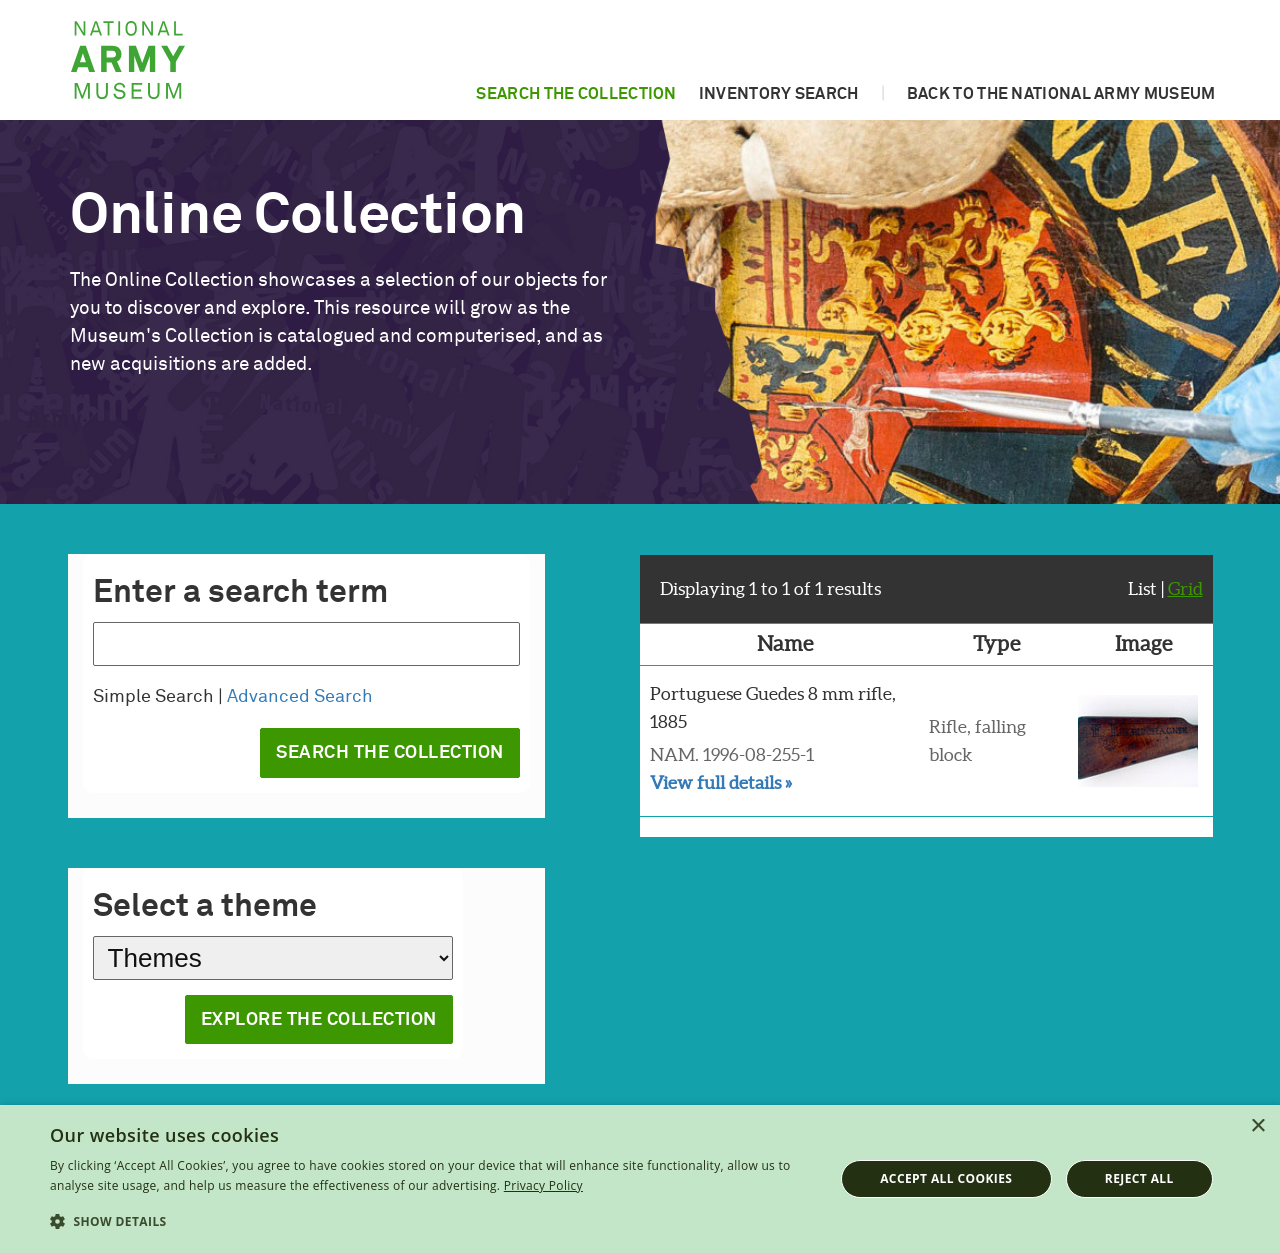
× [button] (1257, 1126)
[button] (430, 1222)
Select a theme (205, 907)
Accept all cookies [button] (946, 1178)
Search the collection (576, 94)
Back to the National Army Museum (1061, 94)
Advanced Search (300, 697)
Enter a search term (240, 593)
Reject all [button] (1139, 1178)
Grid (1185, 588)
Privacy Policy (543, 1185)
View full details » (721, 782)
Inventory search (779, 94)
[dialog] (640, 1179)
